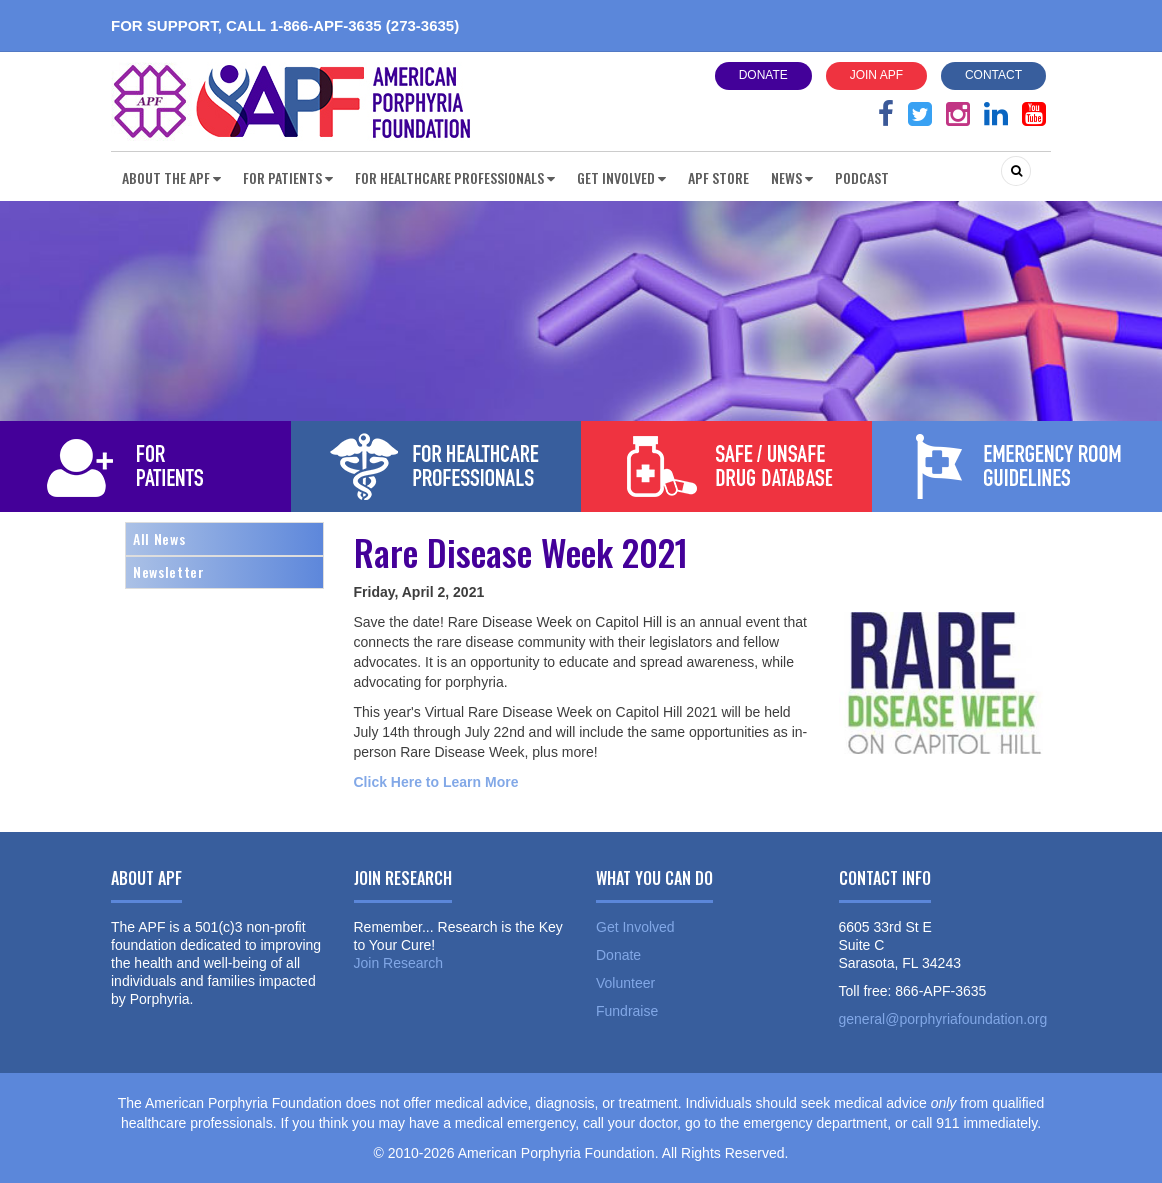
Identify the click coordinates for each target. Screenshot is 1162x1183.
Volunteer (625, 983)
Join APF (876, 75)
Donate (763, 75)
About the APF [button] (171, 177)
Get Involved (635, 927)
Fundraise (627, 1011)
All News (159, 538)
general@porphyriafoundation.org (943, 1019)
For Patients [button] (288, 177)
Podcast (862, 177)
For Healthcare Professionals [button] (455, 177)
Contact (993, 75)
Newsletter (169, 571)
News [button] (792, 177)
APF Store (718, 177)
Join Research (399, 963)
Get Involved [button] (621, 177)
